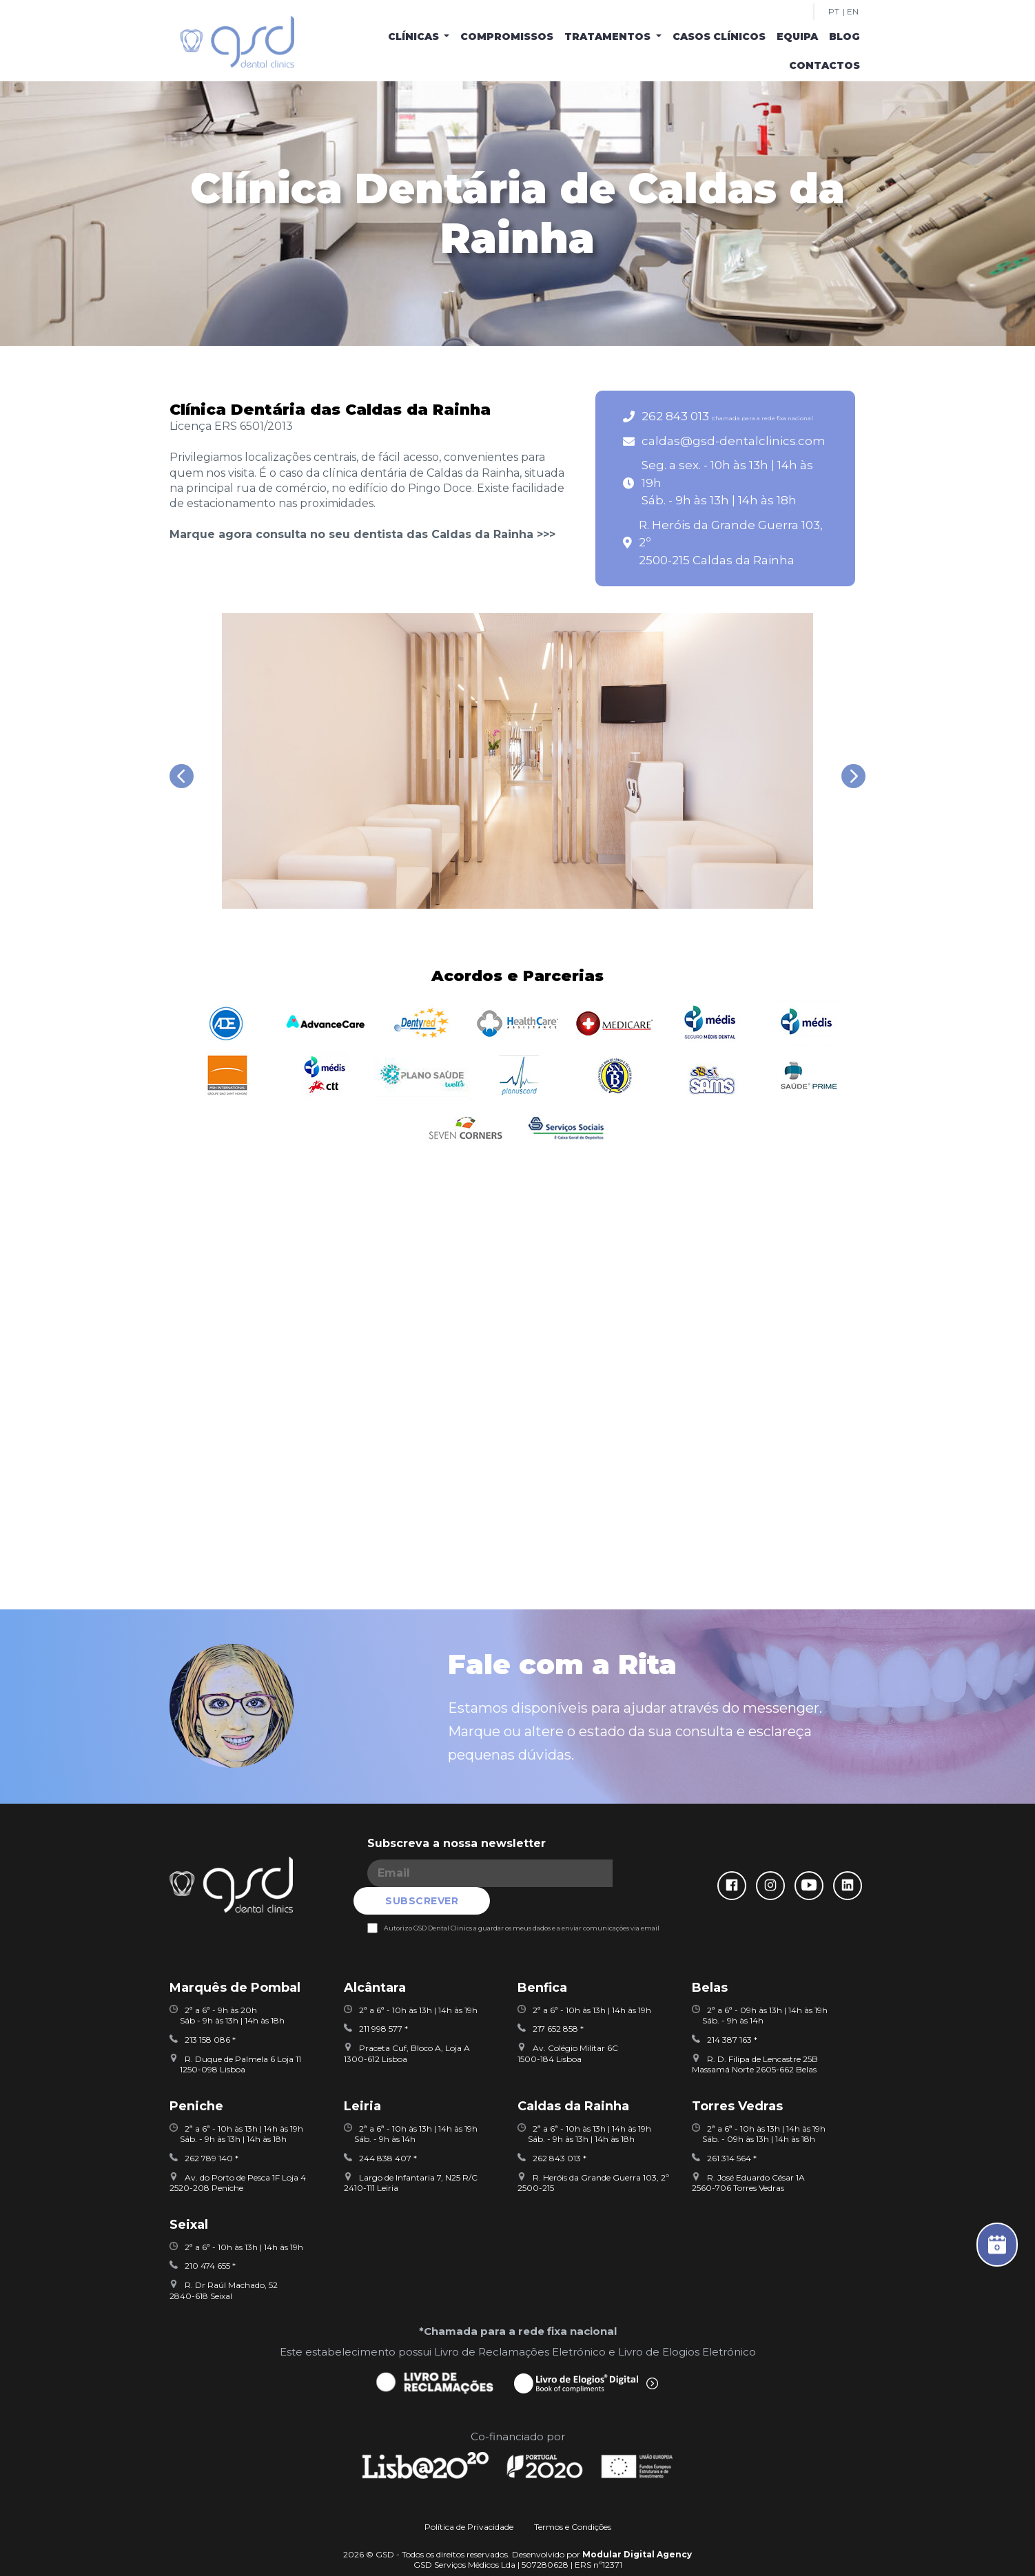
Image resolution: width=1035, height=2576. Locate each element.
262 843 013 (727, 416)
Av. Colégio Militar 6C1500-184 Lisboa (568, 2025)
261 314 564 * (724, 2130)
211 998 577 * (376, 2001)
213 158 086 (200, 2011)
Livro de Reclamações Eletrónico (520, 2323)
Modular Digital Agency (637, 2526)
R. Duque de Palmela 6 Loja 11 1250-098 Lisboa (235, 2036)
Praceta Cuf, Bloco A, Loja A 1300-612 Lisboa (407, 2025)
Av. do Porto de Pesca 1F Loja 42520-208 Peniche (238, 2154)
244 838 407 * (380, 2130)
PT (833, 12)
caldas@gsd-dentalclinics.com (734, 441)
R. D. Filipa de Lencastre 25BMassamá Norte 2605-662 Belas (755, 2036)
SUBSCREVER (629, 1873)
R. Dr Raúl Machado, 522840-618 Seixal (224, 2262)
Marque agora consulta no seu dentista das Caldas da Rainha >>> (362, 534)
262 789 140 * (204, 2130)
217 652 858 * (551, 2001)
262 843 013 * (552, 2130)
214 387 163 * (724, 2011)
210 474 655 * (203, 2238)
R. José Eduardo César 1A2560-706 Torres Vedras (748, 2154)
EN (853, 12)
